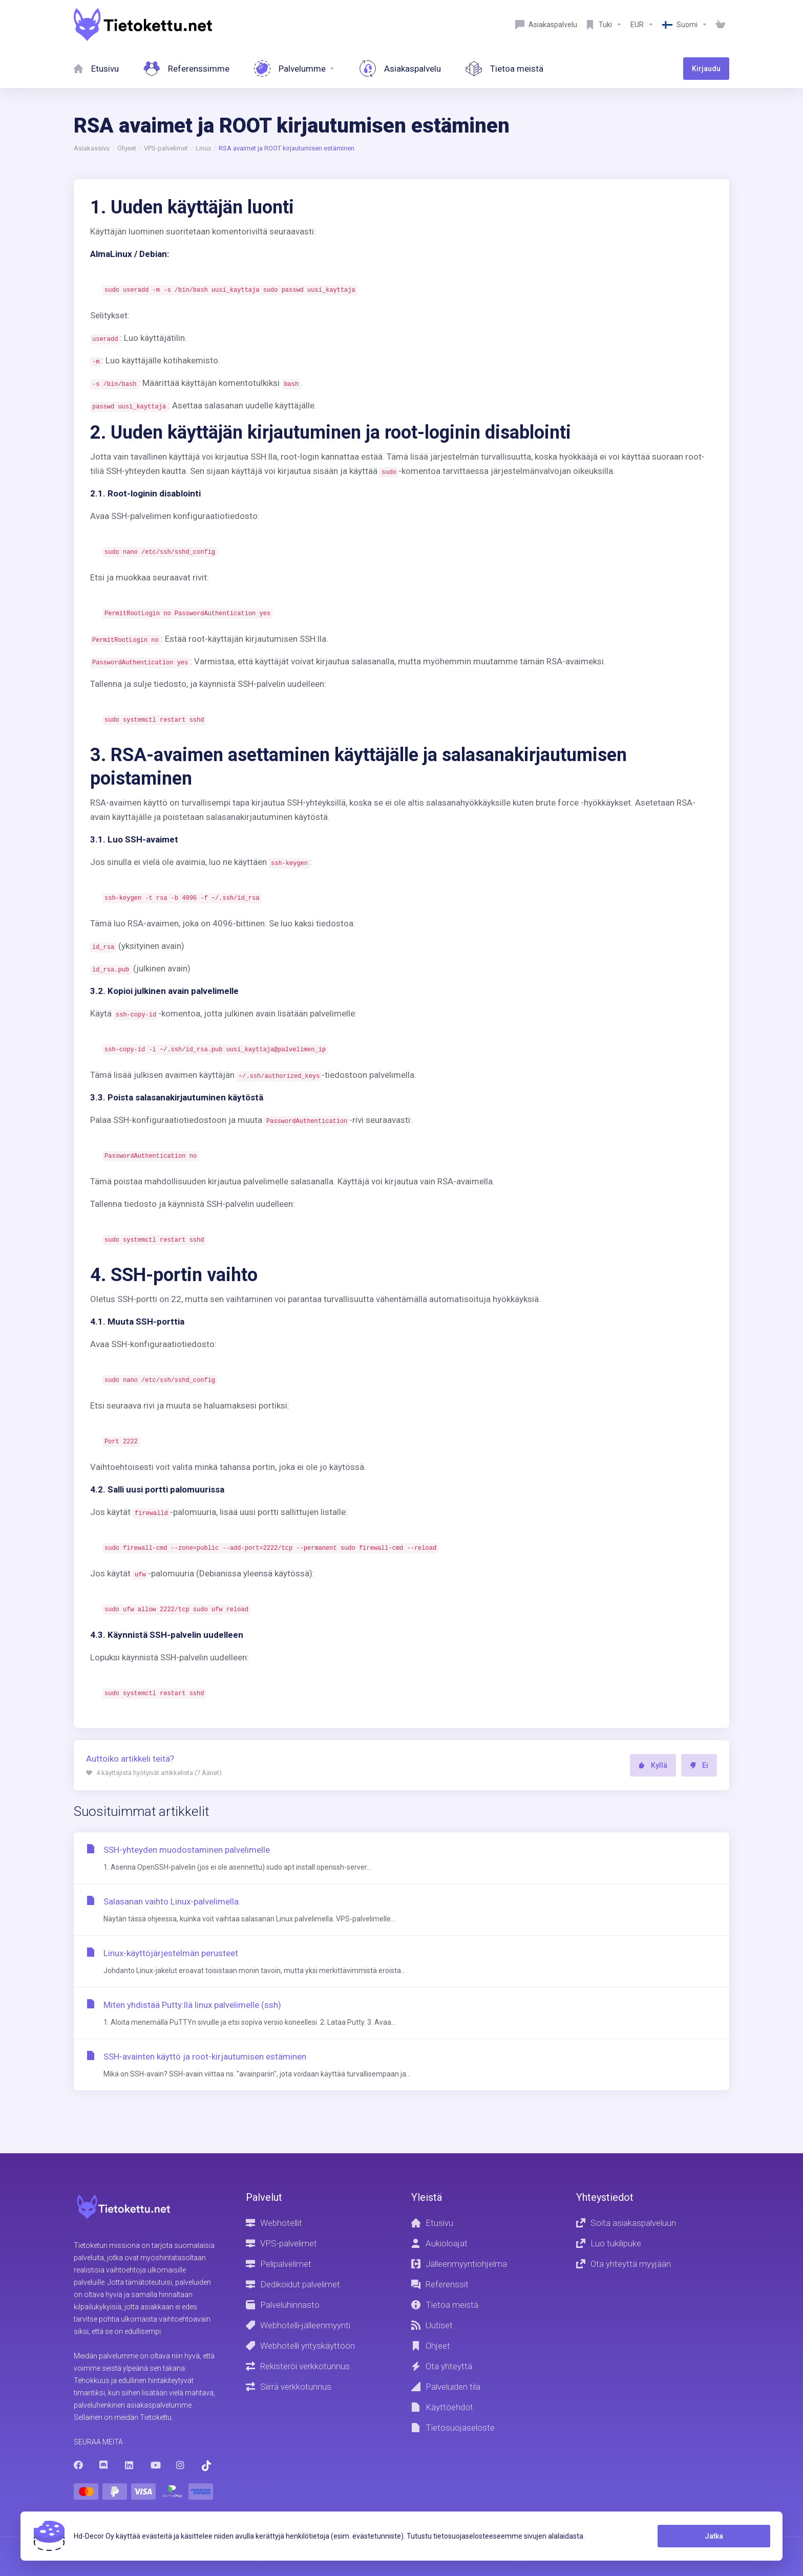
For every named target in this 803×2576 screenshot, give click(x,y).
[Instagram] (181, 2465)
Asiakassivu (92, 148)
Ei (699, 1765)
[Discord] (104, 2465)
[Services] (294, 68)
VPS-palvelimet (166, 148)
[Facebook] (78, 2465)
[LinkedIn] (129, 2465)
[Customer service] (546, 24)
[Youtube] (155, 2465)
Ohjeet (126, 148)
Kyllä (653, 1765)
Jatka (714, 2536)
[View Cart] (720, 24)
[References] (186, 68)
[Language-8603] (685, 24)
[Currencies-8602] (642, 24)
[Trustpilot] (206, 2465)
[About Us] (504, 68)
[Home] (96, 68)
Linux (203, 148)
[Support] (603, 24)
